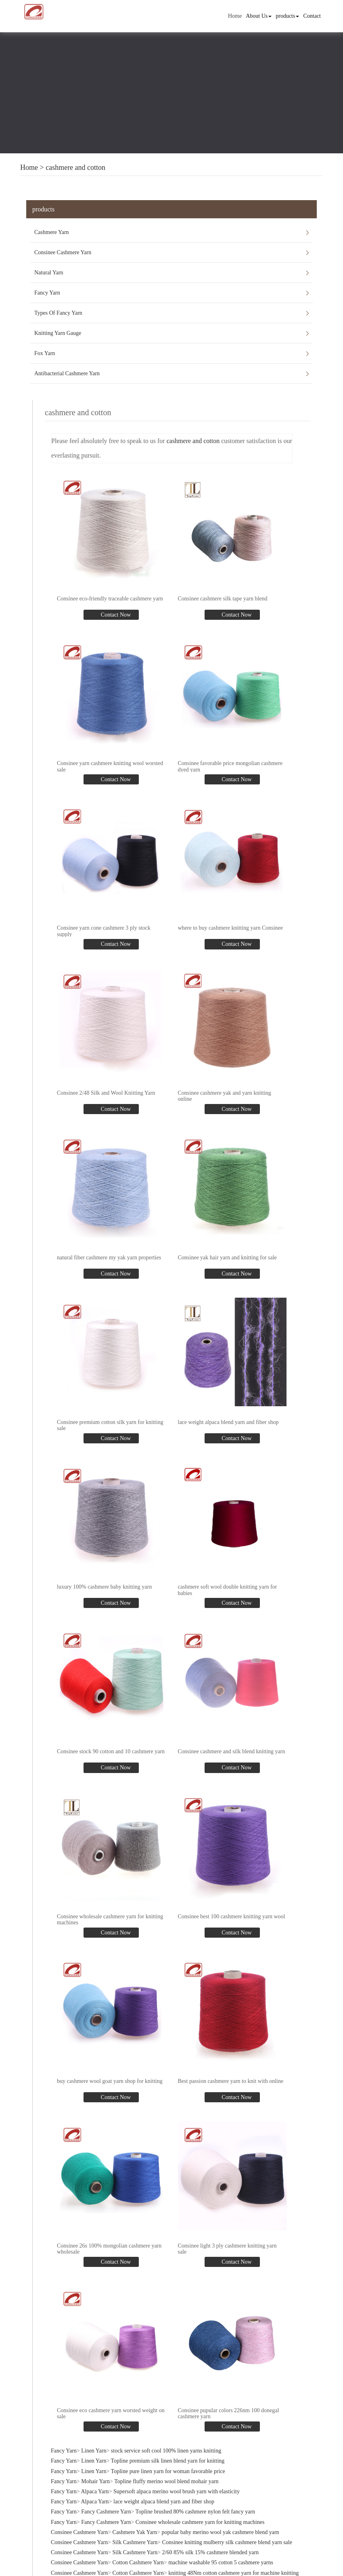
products (287, 16)
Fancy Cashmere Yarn (106, 2512)
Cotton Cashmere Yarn (138, 2562)
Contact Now (115, 615)
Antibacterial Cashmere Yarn (67, 373)
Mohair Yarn (95, 2481)
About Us (259, 16)
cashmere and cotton (75, 167)
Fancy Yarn (47, 293)
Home (235, 16)
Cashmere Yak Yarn (135, 2532)
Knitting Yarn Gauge (57, 333)
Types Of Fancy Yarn (58, 313)
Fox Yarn (44, 353)
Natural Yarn (48, 273)
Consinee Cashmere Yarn (62, 252)
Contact (312, 16)
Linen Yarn (93, 2451)
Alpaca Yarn (95, 2491)
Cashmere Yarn (51, 232)
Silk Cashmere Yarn (135, 2542)
